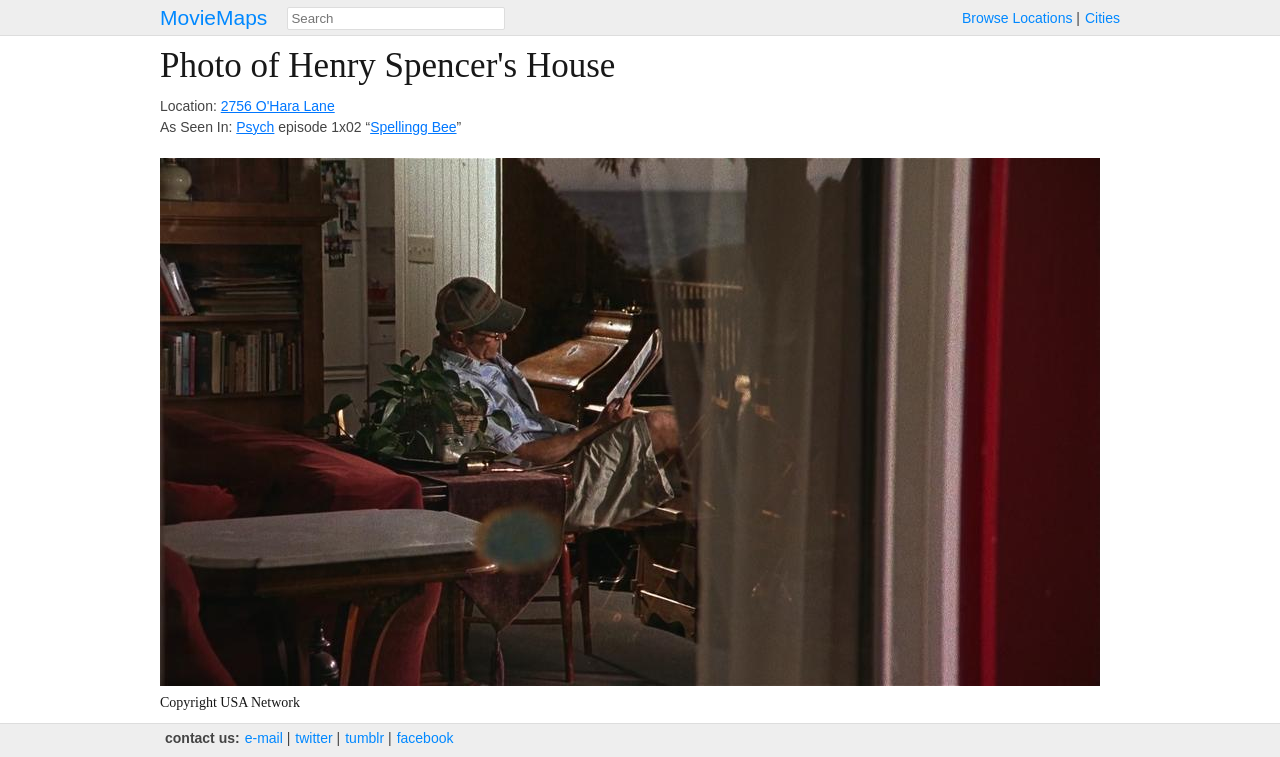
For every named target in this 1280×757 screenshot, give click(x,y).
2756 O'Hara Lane (278, 106)
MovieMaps (213, 17)
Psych (255, 127)
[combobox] (396, 18)
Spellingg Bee (413, 127)
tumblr (364, 738)
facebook (425, 738)
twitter (313, 738)
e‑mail (264, 738)
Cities (1102, 18)
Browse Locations (1017, 18)
